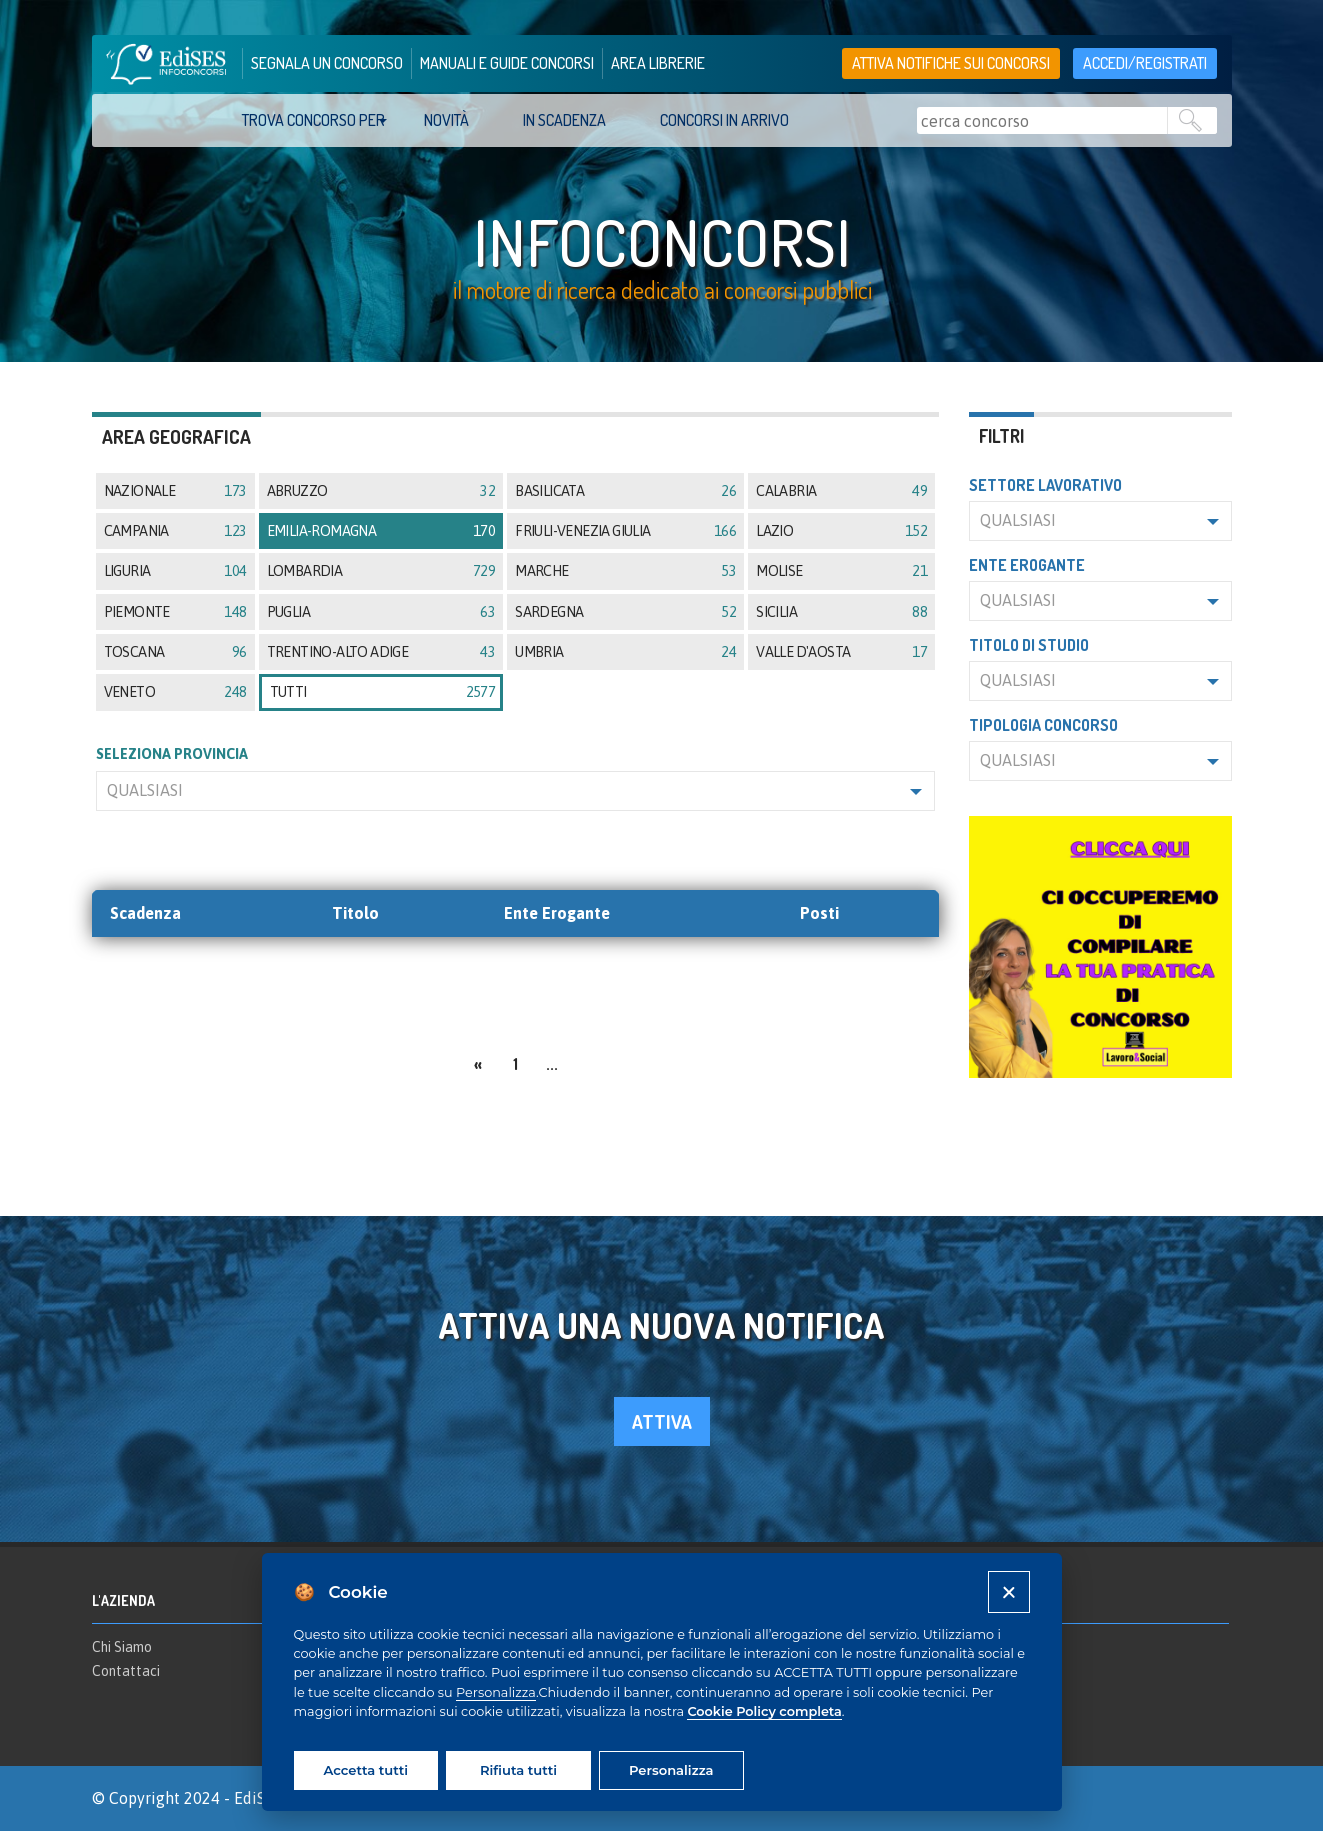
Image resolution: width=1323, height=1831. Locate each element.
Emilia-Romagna (381, 531)
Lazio (841, 531)
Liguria (175, 571)
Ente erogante (1027, 565)
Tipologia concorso (1043, 725)
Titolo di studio (1029, 645)
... (552, 1064)
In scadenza (564, 120)
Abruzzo (381, 491)
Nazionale (175, 491)
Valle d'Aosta (841, 652)
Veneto (175, 692)
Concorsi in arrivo (724, 120)
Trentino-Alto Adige (381, 652)
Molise (841, 571)
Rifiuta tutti (518, 1770)
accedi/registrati (1145, 63)
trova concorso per (313, 120)
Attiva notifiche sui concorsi (951, 63)
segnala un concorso (327, 63)
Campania (175, 531)
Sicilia (841, 612)
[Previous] (478, 1062)
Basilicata (625, 491)
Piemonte (175, 612)
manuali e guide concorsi (507, 63)
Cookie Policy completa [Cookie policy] (764, 1711)
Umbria (625, 652)
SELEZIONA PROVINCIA (172, 754)
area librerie (658, 63)
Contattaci (126, 1671)
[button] (516, 791)
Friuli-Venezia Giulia (625, 531)
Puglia (381, 612)
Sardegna (625, 612)
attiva (662, 1421)
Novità (446, 120)
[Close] (1008, 1591)
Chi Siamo (122, 1647)
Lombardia (381, 571)
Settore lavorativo (1045, 485)
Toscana (175, 652)
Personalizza (496, 1692)
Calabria (841, 491)
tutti (383, 692)
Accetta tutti (366, 1770)
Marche (625, 571)
